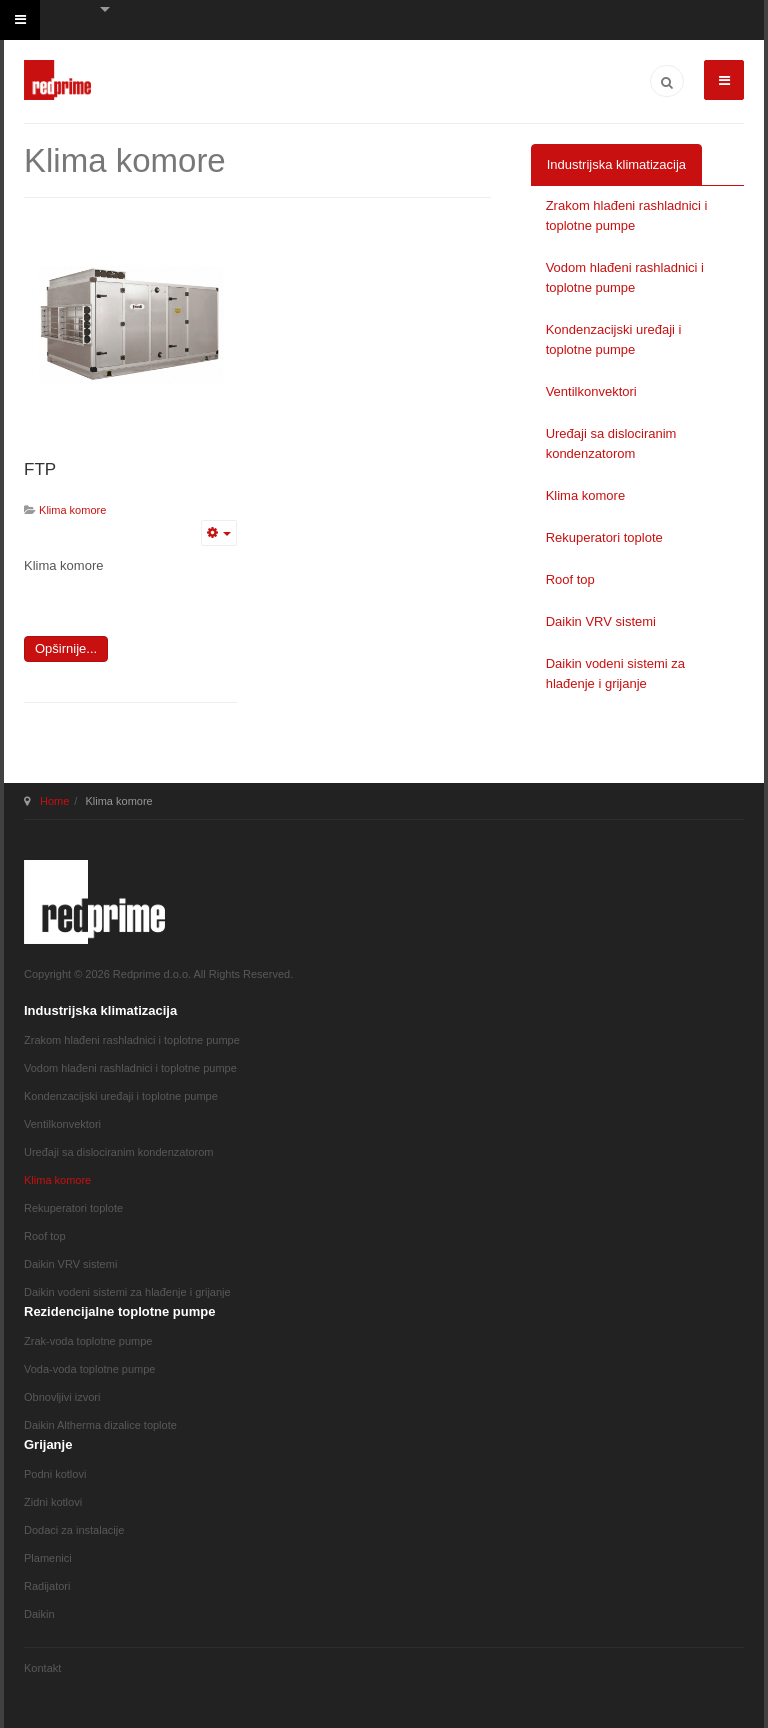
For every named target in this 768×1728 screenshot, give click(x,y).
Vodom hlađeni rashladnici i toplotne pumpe (625, 277)
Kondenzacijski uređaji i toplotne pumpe (614, 339)
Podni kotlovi (55, 1474)
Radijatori (47, 1586)
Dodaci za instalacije (74, 1530)
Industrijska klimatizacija (616, 164)
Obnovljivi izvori (62, 1397)
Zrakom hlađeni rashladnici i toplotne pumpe (627, 215)
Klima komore (585, 495)
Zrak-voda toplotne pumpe (88, 1341)
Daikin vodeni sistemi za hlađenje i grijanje (615, 673)
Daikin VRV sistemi (601, 621)
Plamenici (48, 1558)
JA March (94, 902)
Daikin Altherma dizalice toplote (100, 1425)
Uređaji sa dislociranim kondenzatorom (611, 443)
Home (54, 801)
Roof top (570, 579)
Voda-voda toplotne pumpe (90, 1369)
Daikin (39, 1614)
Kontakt (42, 1668)
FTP (40, 469)
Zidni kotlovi (53, 1502)
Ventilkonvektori (591, 391)
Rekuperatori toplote (604, 537)
